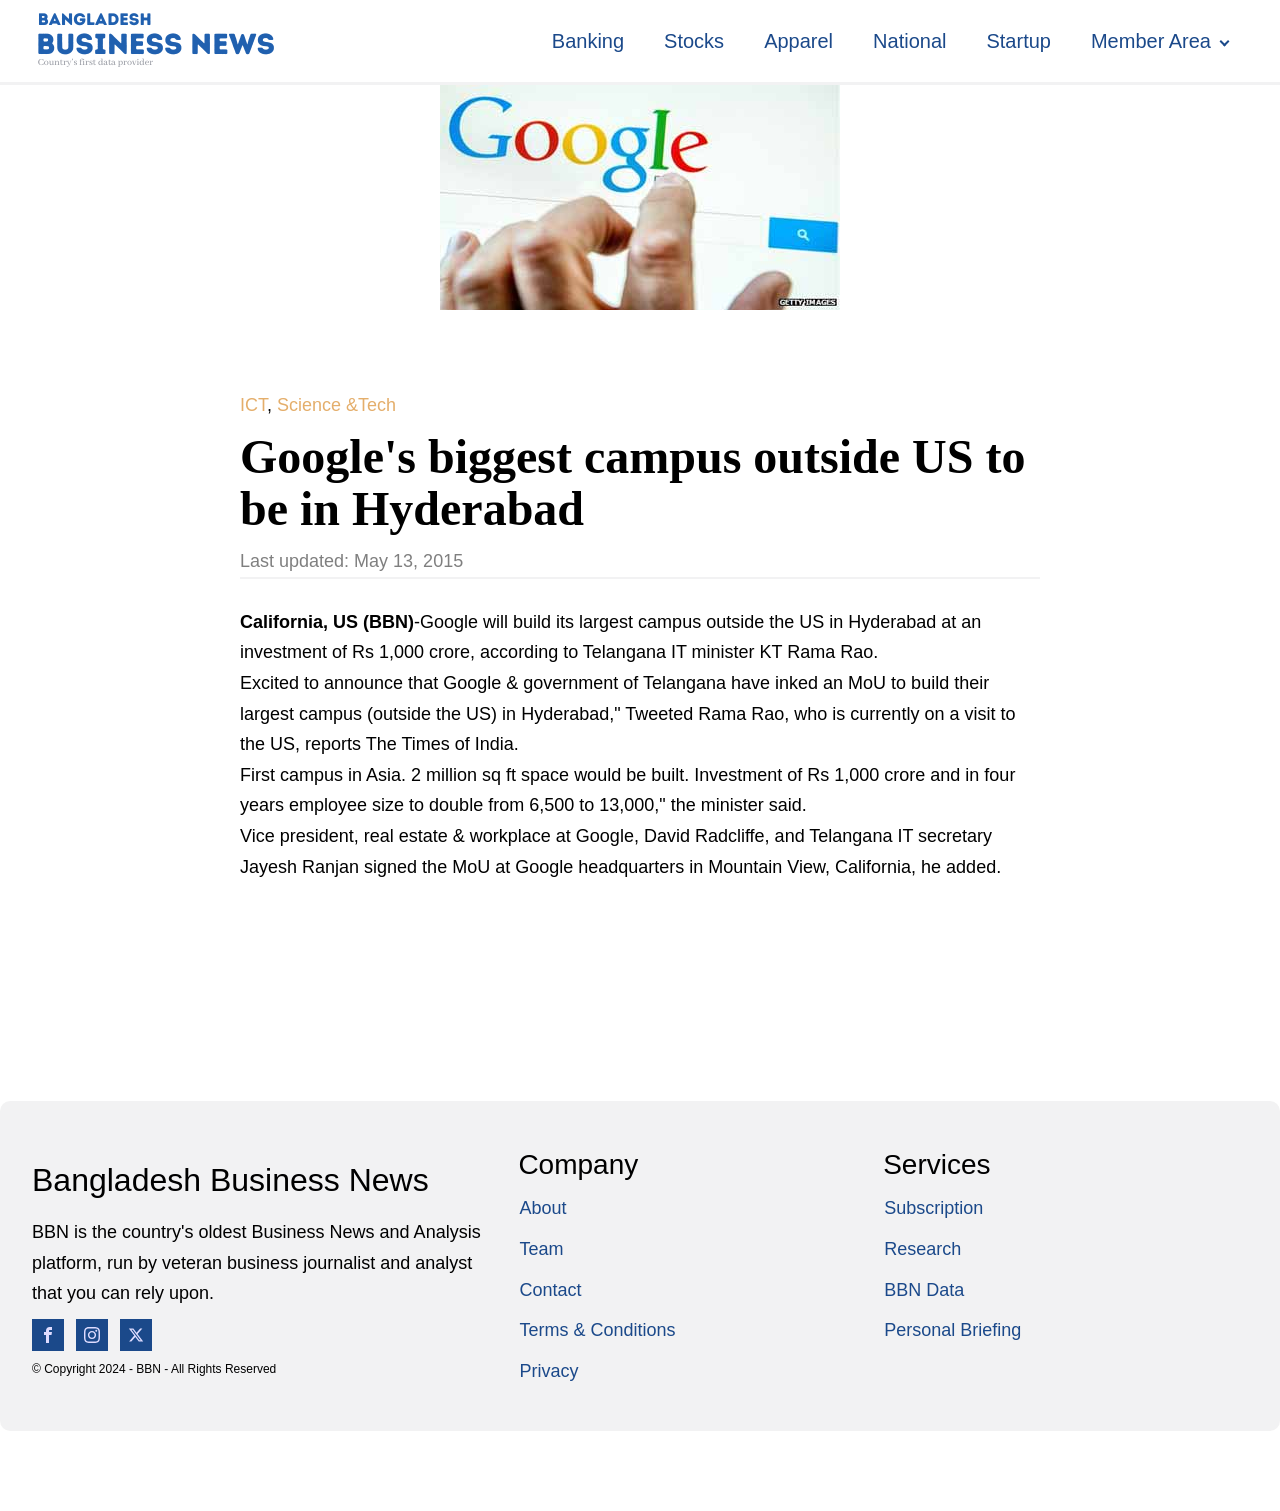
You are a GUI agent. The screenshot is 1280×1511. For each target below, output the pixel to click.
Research (922, 1249)
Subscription (933, 1208)
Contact (550, 1290)
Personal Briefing (952, 1330)
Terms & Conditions (597, 1330)
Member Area (1151, 41)
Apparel (798, 41)
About (542, 1208)
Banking (588, 41)
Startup (1018, 41)
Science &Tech (336, 405)
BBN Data (924, 1290)
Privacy (548, 1371)
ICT (253, 405)
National (909, 41)
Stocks (694, 41)
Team (541, 1249)
